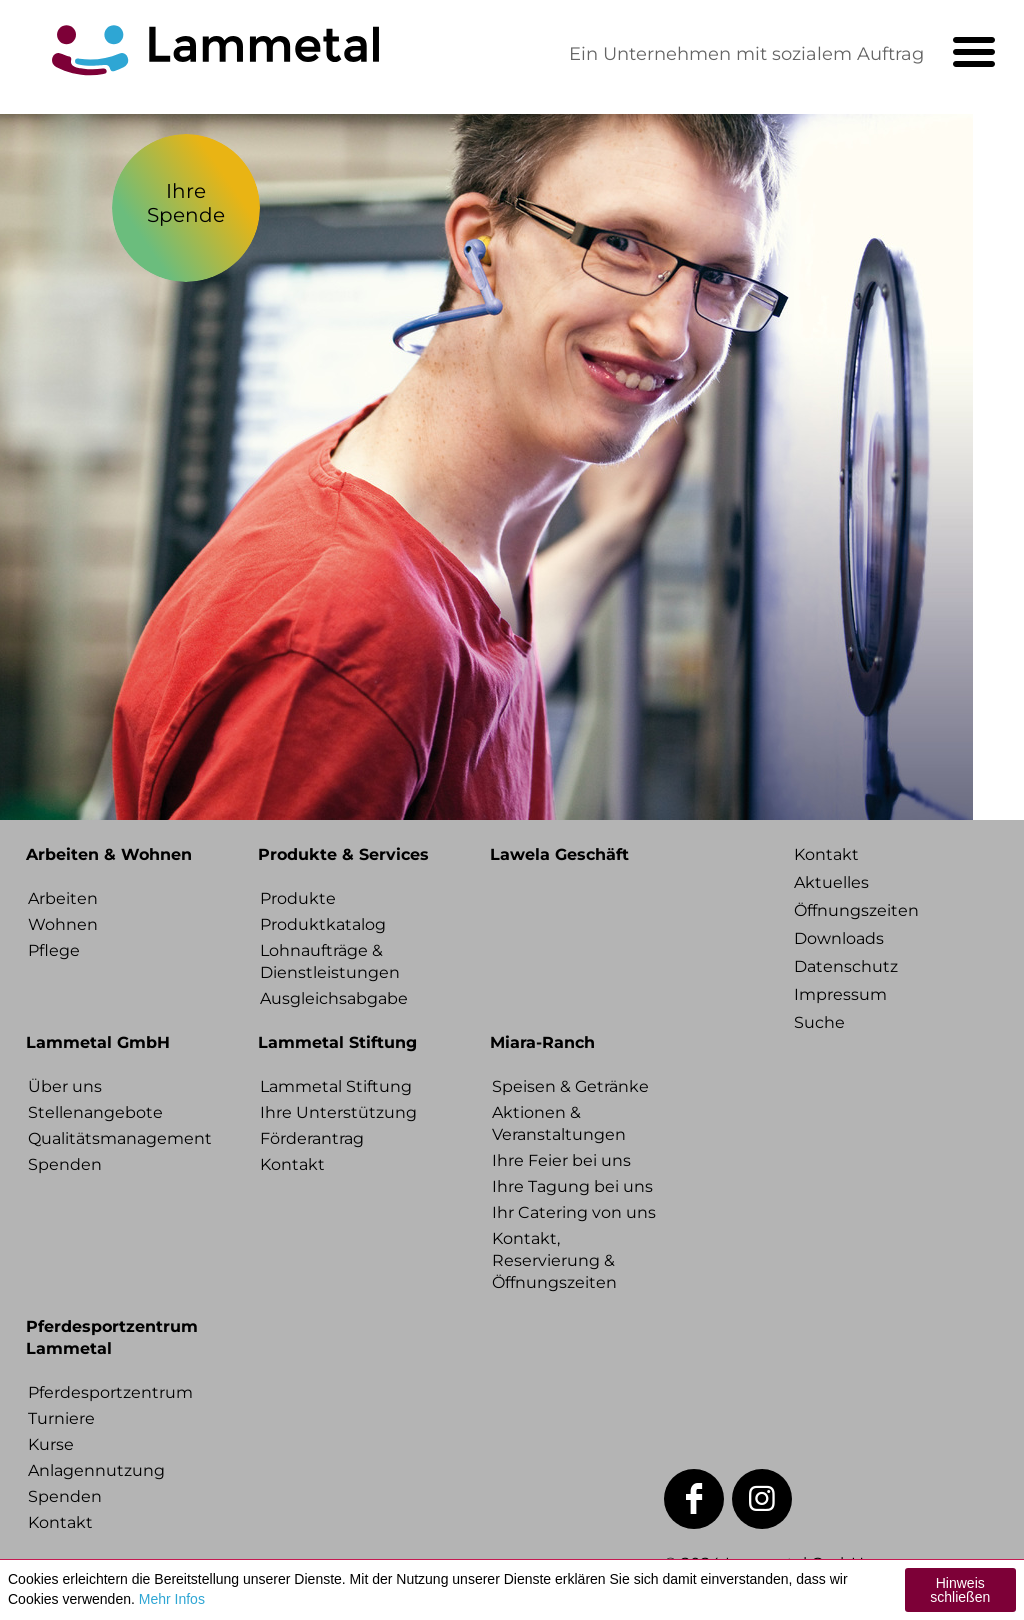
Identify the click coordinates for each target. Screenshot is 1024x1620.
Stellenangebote (95, 1112)
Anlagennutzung (96, 1470)
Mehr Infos (172, 1599)
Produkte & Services (343, 854)
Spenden (65, 1164)
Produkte (298, 898)
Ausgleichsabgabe (334, 998)
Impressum (840, 994)
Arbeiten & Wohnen (109, 854)
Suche (819, 1022)
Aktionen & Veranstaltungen (559, 1123)
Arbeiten (63, 898)
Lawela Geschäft (559, 854)
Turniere (61, 1418)
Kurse (51, 1444)
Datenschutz (846, 966)
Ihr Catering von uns (574, 1212)
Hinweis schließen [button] (960, 1590)
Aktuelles (831, 882)
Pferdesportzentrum (110, 1392)
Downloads (839, 938)
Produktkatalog (323, 924)
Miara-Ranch (542, 1042)
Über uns (65, 1086)
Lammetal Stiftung (337, 1042)
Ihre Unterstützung (338, 1112)
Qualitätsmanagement (116, 1138)
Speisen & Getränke (570, 1086)
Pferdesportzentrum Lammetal (112, 1337)
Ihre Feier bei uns (561, 1160)
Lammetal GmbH (98, 1042)
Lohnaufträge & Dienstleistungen (330, 961)
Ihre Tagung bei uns (572, 1186)
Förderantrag (312, 1138)
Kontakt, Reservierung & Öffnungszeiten (554, 1260)
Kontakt (292, 1164)
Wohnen (63, 924)
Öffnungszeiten (856, 910)
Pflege (54, 950)
